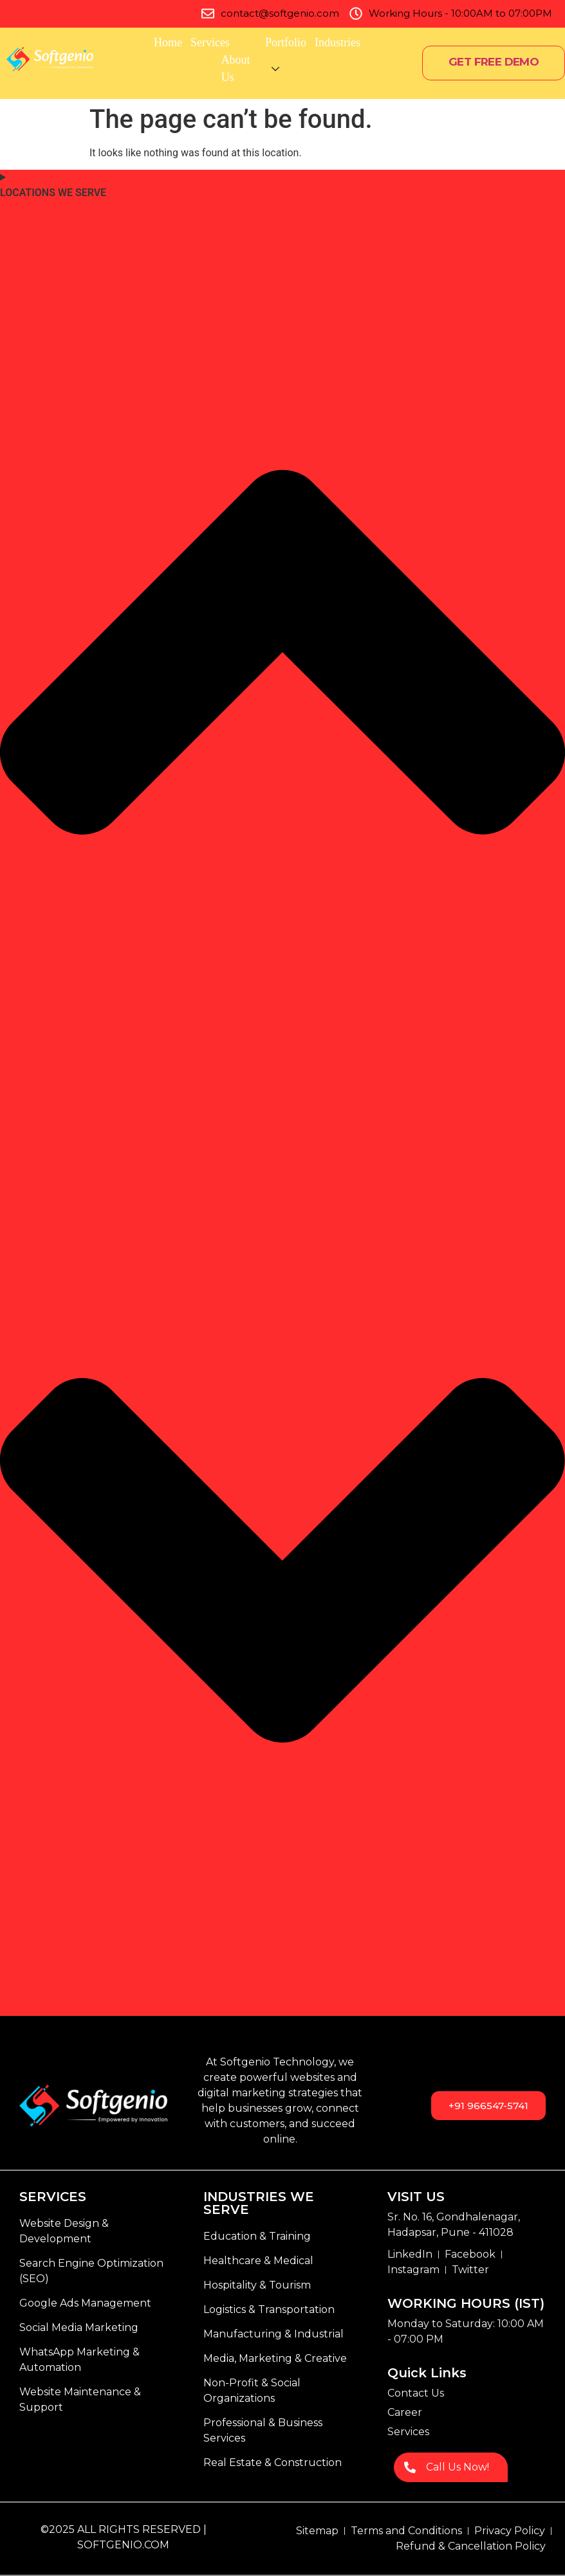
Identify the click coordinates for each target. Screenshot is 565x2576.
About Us (255, 68)
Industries (337, 42)
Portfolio (285, 42)
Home (168, 42)
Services (221, 42)
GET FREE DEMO (494, 61)
